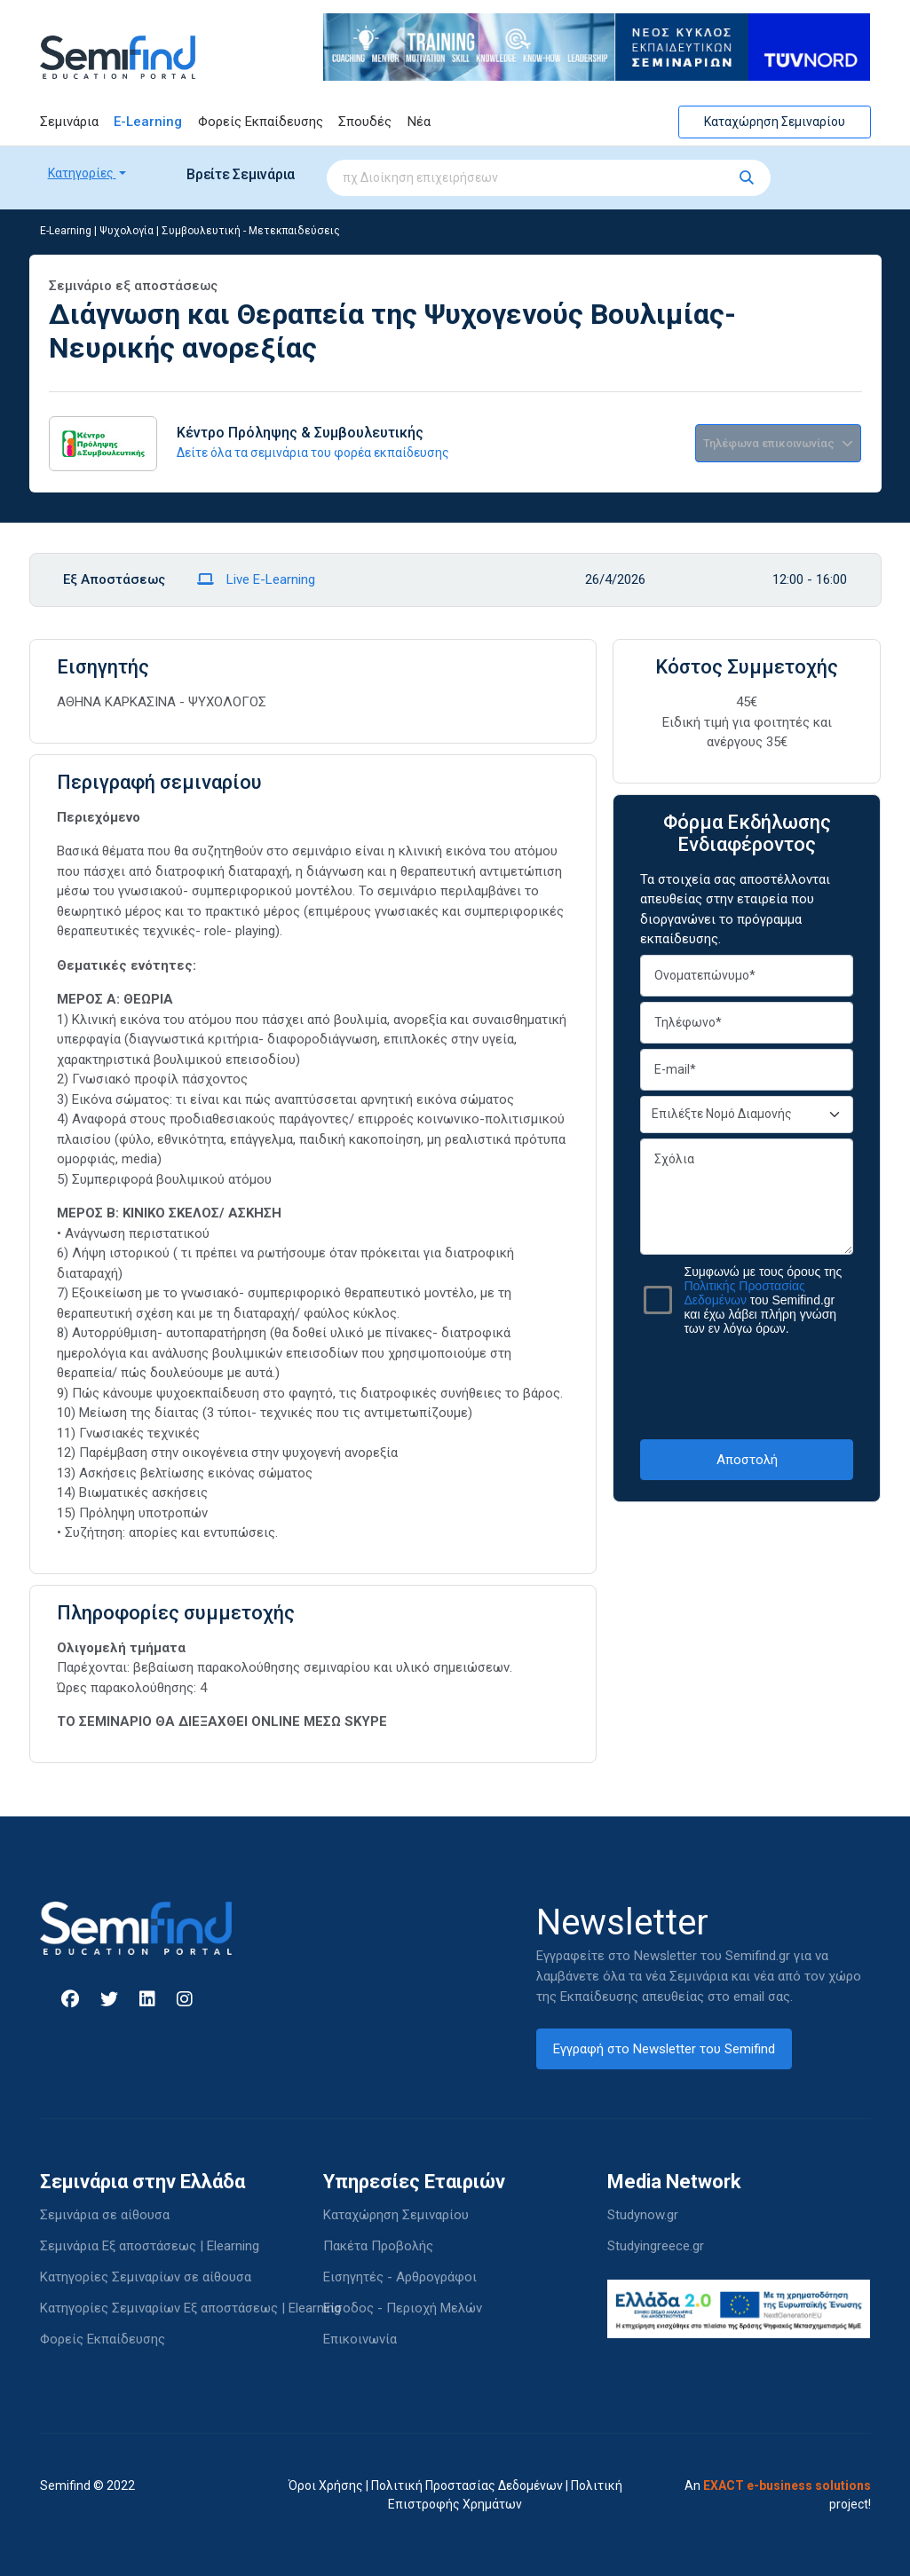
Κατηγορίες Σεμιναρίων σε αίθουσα (145, 2277)
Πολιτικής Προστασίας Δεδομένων (744, 1293)
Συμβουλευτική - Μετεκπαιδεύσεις (251, 231)
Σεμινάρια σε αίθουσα (105, 2215)
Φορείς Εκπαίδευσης (260, 122)
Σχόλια (746, 1196)
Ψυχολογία (126, 231)
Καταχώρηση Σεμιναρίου (774, 121)
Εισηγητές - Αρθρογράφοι (400, 2277)
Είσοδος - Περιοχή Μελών (402, 2308)
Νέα (419, 122)
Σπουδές (365, 122)
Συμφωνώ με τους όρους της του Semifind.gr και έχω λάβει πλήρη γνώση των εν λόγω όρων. (763, 1299)
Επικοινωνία (360, 2339)
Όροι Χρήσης (326, 2485)
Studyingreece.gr (655, 2246)
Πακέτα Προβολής (378, 2246)
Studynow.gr (642, 2215)
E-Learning (148, 122)
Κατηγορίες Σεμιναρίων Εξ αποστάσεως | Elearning (190, 2308)
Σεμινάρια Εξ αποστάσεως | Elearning (149, 2246)
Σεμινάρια (69, 122)
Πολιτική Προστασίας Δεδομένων (467, 2485)
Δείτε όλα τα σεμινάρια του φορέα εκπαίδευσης (313, 452)
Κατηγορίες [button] (82, 173)
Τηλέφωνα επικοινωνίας (778, 443)
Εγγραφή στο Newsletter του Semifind (664, 2049)
